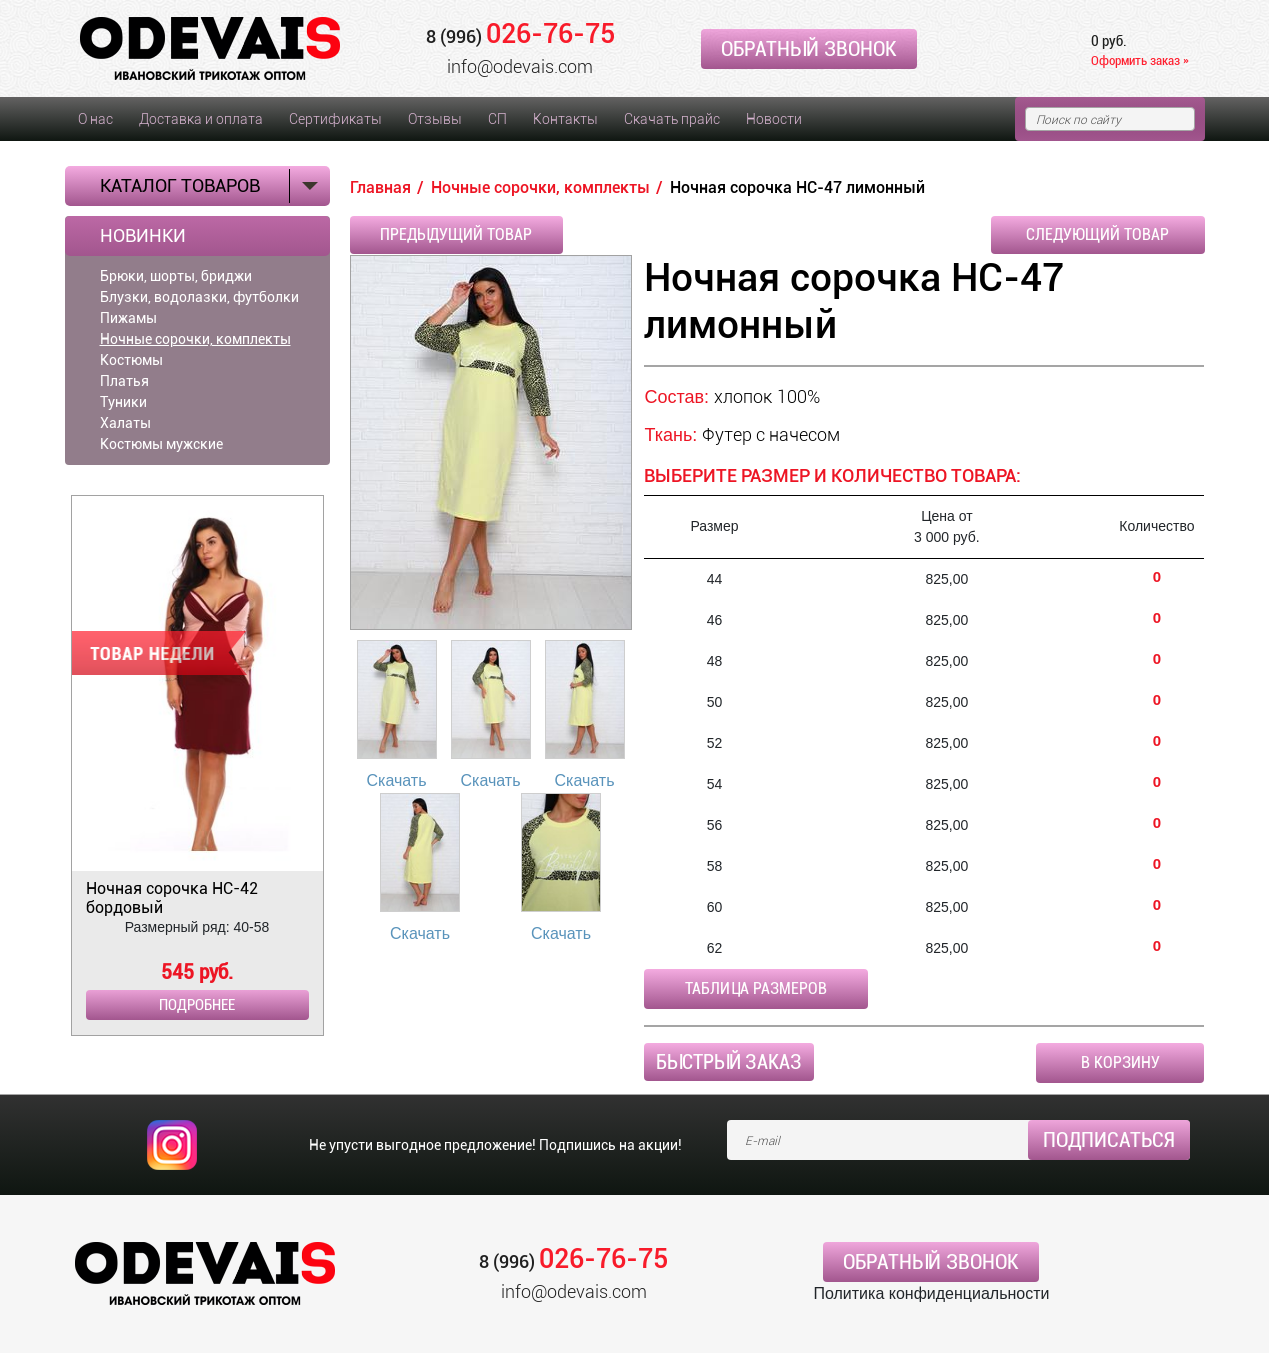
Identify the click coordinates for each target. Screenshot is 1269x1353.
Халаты (125, 423)
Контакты (565, 119)
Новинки (143, 236)
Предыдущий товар (456, 234)
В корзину (1120, 1062)
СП (497, 119)
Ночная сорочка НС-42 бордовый (172, 898)
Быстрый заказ (729, 1062)
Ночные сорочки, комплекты (195, 339)
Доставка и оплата (201, 119)
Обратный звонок (809, 49)
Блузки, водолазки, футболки (199, 297)
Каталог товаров (180, 185)
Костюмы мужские (161, 444)
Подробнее (197, 1005)
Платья (124, 381)
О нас (95, 119)
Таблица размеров (756, 988)
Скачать (397, 780)
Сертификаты (335, 119)
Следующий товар (1097, 234)
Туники (123, 402)
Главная (380, 187)
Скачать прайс (672, 119)
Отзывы (435, 119)
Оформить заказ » (1140, 60)
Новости (774, 119)
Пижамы (128, 318)
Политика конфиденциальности (931, 1293)
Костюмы (131, 360)
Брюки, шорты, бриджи (176, 276)
